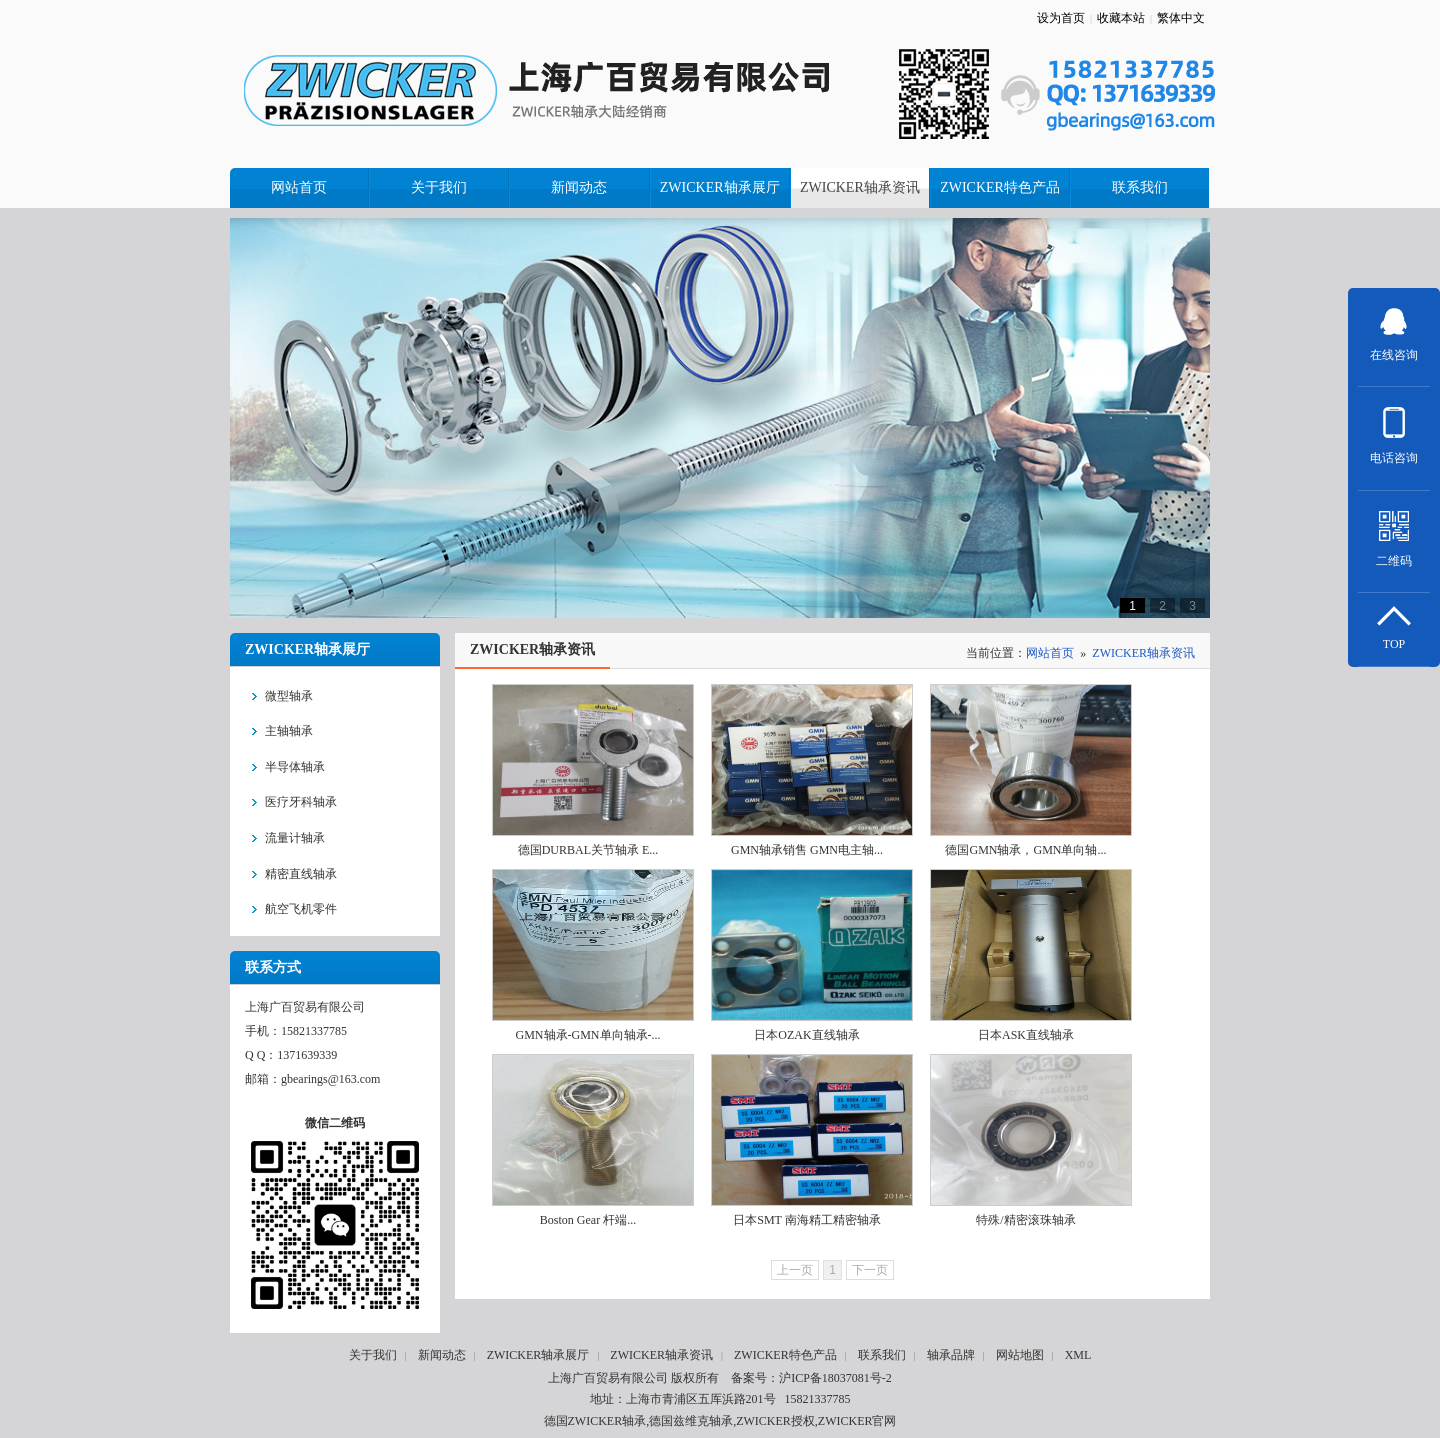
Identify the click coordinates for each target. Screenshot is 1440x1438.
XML (1078, 1355)
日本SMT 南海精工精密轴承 (806, 1220)
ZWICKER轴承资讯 (1143, 653)
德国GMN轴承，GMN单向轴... (1025, 850)
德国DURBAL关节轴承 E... (588, 850)
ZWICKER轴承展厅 (538, 1355)
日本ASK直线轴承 (1026, 1035)
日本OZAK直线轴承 (806, 1035)
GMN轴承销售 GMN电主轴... (807, 850)
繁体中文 (1181, 18)
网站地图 (1020, 1355)
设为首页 (1061, 18)
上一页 (795, 1270)
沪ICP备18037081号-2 (835, 1378)
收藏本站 (1121, 18)
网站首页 (1050, 653)
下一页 (870, 1270)
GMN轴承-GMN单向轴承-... (588, 1035)
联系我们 (882, 1355)
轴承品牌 (951, 1355)
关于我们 (373, 1355)
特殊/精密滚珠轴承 (1025, 1220)
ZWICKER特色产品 (785, 1355)
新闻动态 (442, 1355)
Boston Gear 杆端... (588, 1220)
